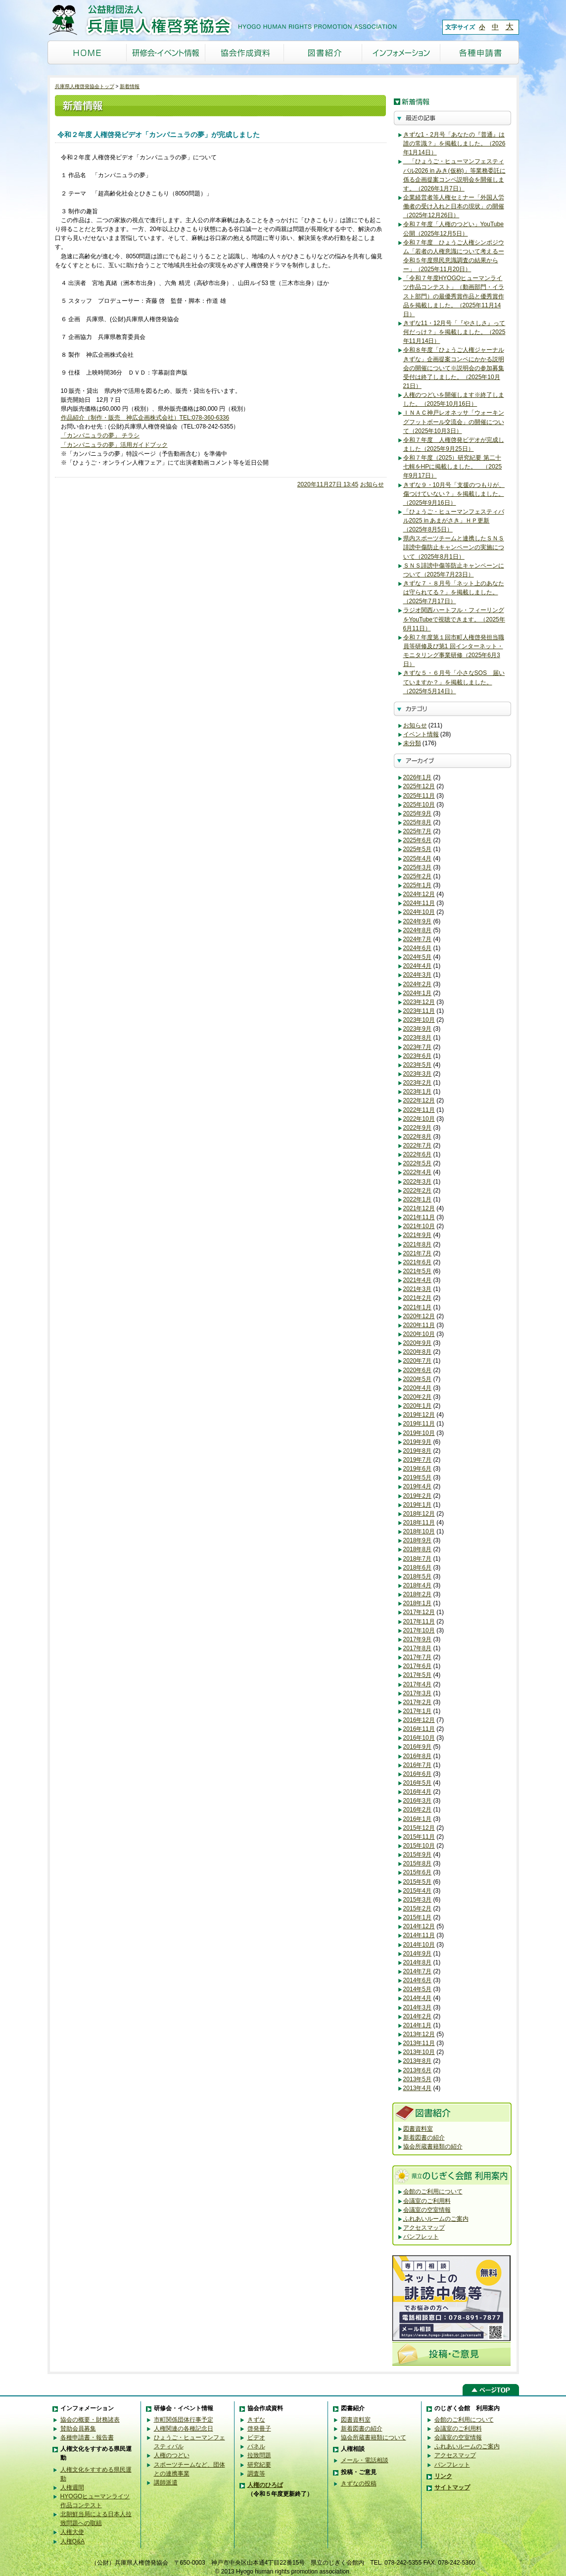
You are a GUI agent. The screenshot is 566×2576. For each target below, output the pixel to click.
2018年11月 (419, 1522)
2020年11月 (419, 1325)
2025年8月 (417, 822)
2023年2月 (417, 1082)
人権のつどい (171, 2455)
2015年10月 (419, 1845)
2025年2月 (417, 876)
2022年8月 (417, 1136)
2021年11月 (419, 1217)
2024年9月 (417, 921)
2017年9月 (417, 1639)
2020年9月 (417, 1342)
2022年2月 (417, 1190)
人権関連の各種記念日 (183, 2428)
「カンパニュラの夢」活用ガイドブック (114, 444)
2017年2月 (417, 1702)
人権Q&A (72, 2541)
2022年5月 (417, 1163)
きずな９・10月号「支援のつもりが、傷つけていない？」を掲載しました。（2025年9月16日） (454, 493)
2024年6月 (417, 948)
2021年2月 (417, 1297)
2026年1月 (417, 777)
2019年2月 (417, 1495)
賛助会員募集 (78, 2428)
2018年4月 (417, 1585)
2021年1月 (417, 1307)
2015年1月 (417, 1917)
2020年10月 (419, 1334)
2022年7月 (417, 1145)
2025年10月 (419, 804)
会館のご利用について (433, 2191)
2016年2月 (417, 1809)
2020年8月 (417, 1351)
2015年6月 (417, 1872)
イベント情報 (421, 734)
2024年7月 (417, 939)
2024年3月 (417, 974)
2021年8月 (417, 1244)
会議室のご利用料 (427, 2200)
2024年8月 (417, 930)
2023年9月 (417, 1028)
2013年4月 (417, 2088)
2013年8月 (417, 2060)
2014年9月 (417, 1953)
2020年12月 (419, 1316)
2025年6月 (417, 840)
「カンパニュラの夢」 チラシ (100, 435)
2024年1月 (417, 993)
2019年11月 (419, 1423)
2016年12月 (419, 1720)
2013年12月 (419, 2034)
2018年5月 (417, 1576)
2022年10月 (419, 1118)
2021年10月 (419, 1226)
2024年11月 (419, 903)
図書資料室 (418, 2128)
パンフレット (421, 2236)
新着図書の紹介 (424, 2137)
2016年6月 (417, 1773)
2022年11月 (419, 1109)
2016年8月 (417, 1756)
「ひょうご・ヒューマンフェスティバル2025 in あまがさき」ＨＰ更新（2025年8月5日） (453, 520)
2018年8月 (417, 1549)
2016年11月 (419, 1728)
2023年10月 (419, 1019)
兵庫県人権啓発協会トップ (84, 86)
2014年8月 (417, 1962)
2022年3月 (417, 1181)
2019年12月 (419, 1414)
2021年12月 (419, 1208)
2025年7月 (417, 831)
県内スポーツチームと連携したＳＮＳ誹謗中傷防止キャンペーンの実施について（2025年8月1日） (453, 547)
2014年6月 (417, 1980)
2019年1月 (417, 1504)
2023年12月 (419, 1002)
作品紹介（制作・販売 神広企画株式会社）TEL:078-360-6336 (145, 417)
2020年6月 (417, 1370)
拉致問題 (259, 2455)
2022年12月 (419, 1100)
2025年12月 (419, 786)
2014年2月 (417, 2016)
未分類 (412, 743)
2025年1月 (417, 885)
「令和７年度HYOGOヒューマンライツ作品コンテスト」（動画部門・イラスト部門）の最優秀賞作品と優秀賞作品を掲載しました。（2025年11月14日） (453, 296)
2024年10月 (419, 911)
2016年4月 (417, 1791)
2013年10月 (419, 2052)
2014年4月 (417, 1998)
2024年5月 (417, 957)
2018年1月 (417, 1603)
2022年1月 (417, 1199)
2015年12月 (419, 1827)
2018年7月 (417, 1558)
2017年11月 (419, 1621)
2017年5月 (417, 1674)
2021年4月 (417, 1280)
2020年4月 (417, 1387)
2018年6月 (417, 1567)
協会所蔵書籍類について (373, 2437)
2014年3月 (417, 2007)
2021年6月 (417, 1262)
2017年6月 (417, 1666)
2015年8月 (417, 1863)
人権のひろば (265, 2484)
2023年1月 (417, 1091)
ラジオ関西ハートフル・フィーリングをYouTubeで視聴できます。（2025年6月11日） (454, 619)
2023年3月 (417, 1073)
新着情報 (130, 86)
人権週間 (72, 2487)
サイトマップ (452, 2487)
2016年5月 (417, 1782)
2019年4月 (417, 1486)
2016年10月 (419, 1737)
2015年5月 (417, 1881)
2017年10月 (419, 1630)
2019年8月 (417, 1450)
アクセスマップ (424, 2227)
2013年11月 (419, 2043)
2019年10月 (419, 1433)
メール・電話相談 (364, 2460)
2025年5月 (417, 849)
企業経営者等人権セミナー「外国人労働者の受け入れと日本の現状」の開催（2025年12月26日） (453, 206)
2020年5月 (417, 1379)
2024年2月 (417, 984)
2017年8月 (417, 1648)
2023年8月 (417, 1037)
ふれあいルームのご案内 (436, 2218)
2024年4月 (417, 965)
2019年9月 (417, 1441)
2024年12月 (419, 894)
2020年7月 (417, 1360)
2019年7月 (417, 1459)
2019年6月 (417, 1468)
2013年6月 (417, 2070)
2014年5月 (417, 1989)
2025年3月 (417, 867)
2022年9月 (417, 1127)
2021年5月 (417, 1271)
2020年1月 (417, 1405)
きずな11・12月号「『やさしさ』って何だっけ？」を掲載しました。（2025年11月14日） (454, 332)
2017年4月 (417, 1684)
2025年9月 (417, 813)
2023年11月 (419, 1010)
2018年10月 (419, 1531)
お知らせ (372, 484)
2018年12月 (419, 1513)
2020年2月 (417, 1396)
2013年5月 (417, 2079)
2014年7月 (417, 1971)
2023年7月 (417, 1047)
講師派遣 (166, 2482)
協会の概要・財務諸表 (90, 2419)
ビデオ (256, 2437)
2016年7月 (417, 1765)
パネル (256, 2446)
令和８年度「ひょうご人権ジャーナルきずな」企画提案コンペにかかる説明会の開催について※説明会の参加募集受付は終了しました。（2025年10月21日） (453, 367)
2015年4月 (417, 1890)
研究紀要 (259, 2464)
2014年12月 (419, 1926)
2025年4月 (417, 858)
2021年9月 (417, 1235)
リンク (443, 2476)
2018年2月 (417, 1594)
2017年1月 (417, 1711)
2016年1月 (417, 1818)
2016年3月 (417, 1800)
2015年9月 (417, 1854)
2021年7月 (417, 1253)
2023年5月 (417, 1064)
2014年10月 (419, 1944)
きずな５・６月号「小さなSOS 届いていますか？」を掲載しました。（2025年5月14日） (454, 681)
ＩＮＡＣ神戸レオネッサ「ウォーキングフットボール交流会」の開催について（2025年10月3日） (453, 421)
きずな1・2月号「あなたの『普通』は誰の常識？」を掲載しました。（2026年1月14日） (454, 143)
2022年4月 (417, 1172)
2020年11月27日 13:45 (327, 484)
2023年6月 (417, 1055)
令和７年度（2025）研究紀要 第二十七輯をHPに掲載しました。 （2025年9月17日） (452, 466)
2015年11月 (419, 1836)
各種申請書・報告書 (87, 2437)
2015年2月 (417, 1908)
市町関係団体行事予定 (183, 2419)
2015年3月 (417, 1899)
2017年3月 (417, 1693)
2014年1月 (417, 2025)
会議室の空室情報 (427, 2209)
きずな (256, 2419)
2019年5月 (417, 1477)
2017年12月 (419, 1612)
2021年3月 (417, 1289)
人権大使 (72, 2531)
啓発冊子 (259, 2428)
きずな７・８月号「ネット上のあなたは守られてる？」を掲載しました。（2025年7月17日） (453, 592)
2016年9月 (417, 1746)
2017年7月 (417, 1657)
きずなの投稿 (359, 2483)
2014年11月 (419, 1935)
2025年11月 (419, 795)
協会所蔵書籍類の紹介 (433, 2146)
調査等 (256, 2473)
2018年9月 (417, 1540)
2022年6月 (417, 1154)
